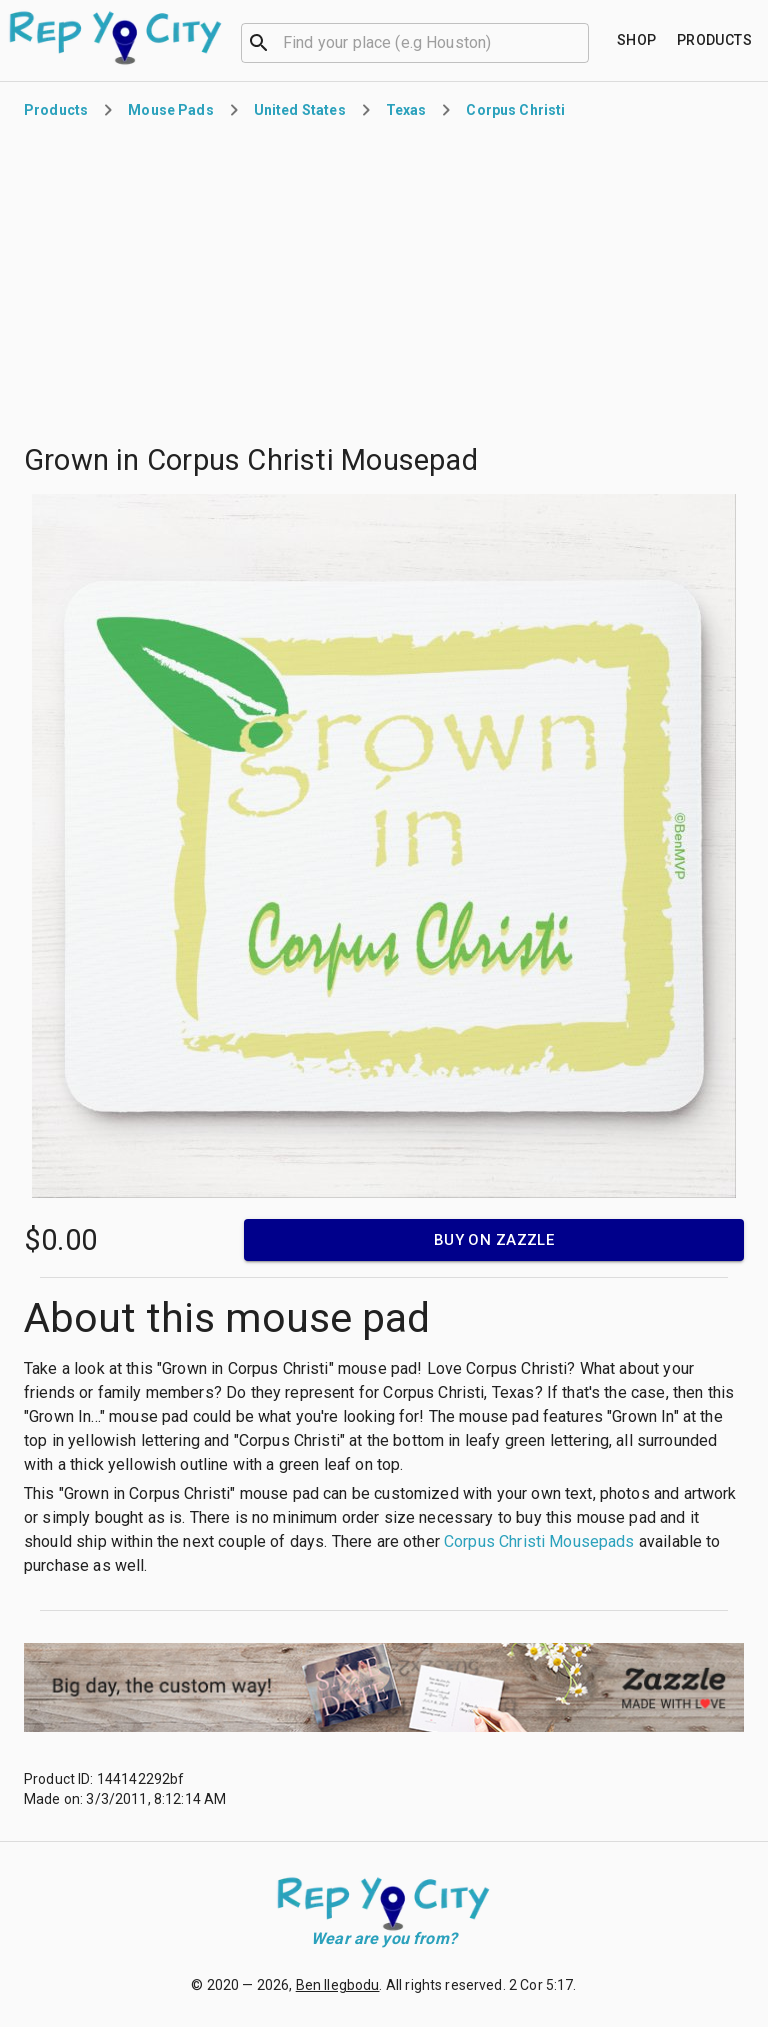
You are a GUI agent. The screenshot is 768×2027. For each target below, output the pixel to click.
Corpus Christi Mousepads (539, 1541)
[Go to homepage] (116, 38)
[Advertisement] (384, 294)
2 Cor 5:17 (541, 1985)
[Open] (580, 43)
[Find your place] (637, 40)
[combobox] (415, 41)
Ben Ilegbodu (338, 1985)
